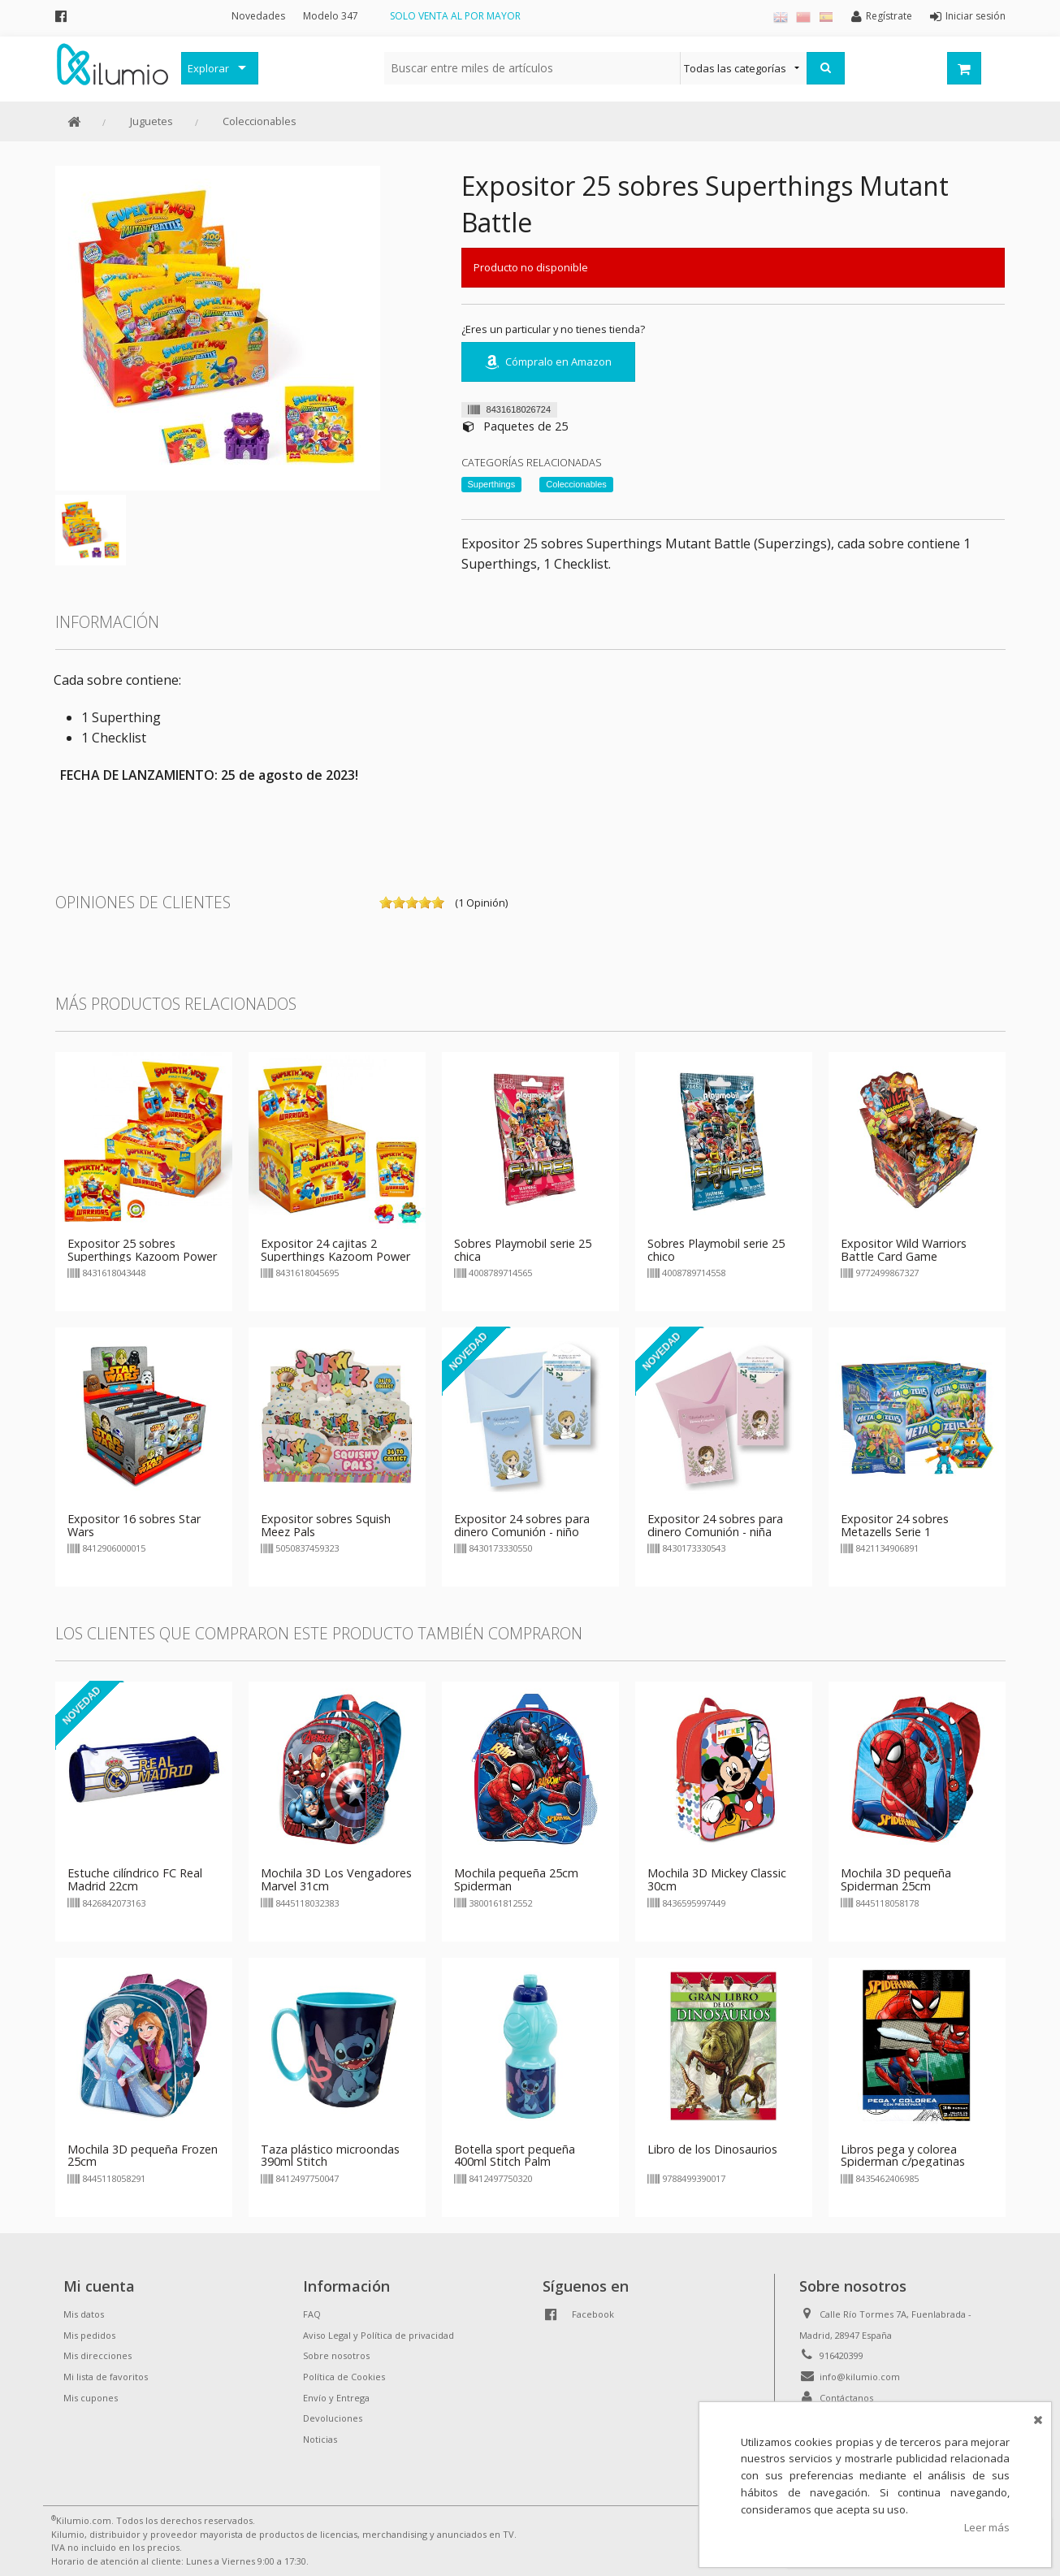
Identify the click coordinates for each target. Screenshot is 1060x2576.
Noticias (320, 2439)
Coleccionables (259, 121)
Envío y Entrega (336, 2398)
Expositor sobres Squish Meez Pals (326, 1525)
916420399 (841, 2355)
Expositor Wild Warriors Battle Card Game (904, 1250)
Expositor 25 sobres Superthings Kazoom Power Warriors (142, 1256)
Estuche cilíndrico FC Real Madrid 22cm (134, 1879)
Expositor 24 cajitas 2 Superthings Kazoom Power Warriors (335, 1256)
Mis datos (83, 2314)
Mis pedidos (89, 2335)
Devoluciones (332, 2418)
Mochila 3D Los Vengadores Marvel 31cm (336, 1879)
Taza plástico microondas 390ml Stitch (330, 2155)
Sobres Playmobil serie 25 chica (522, 1250)
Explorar (208, 68)
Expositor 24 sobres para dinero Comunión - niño (522, 1525)
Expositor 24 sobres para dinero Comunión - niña (715, 1525)
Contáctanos (846, 2398)
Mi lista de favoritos (105, 2376)
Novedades (258, 16)
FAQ (312, 2314)
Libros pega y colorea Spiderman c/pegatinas (903, 2155)
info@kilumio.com (860, 2376)
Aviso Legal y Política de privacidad (378, 2335)
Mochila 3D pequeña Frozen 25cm (142, 2155)
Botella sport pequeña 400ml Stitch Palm (514, 2155)
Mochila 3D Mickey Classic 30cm (716, 1879)
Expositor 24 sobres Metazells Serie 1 (895, 1525)
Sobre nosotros (336, 2355)
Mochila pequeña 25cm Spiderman (516, 1879)
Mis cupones (90, 2398)
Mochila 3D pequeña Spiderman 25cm (896, 1879)
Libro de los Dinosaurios (712, 2149)
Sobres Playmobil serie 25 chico (716, 1250)
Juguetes (151, 121)
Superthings (492, 484)
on (385, 902)
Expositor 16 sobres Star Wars (134, 1525)
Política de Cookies (344, 2376)
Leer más (987, 2527)
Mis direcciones (97, 2355)
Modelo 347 (330, 16)
